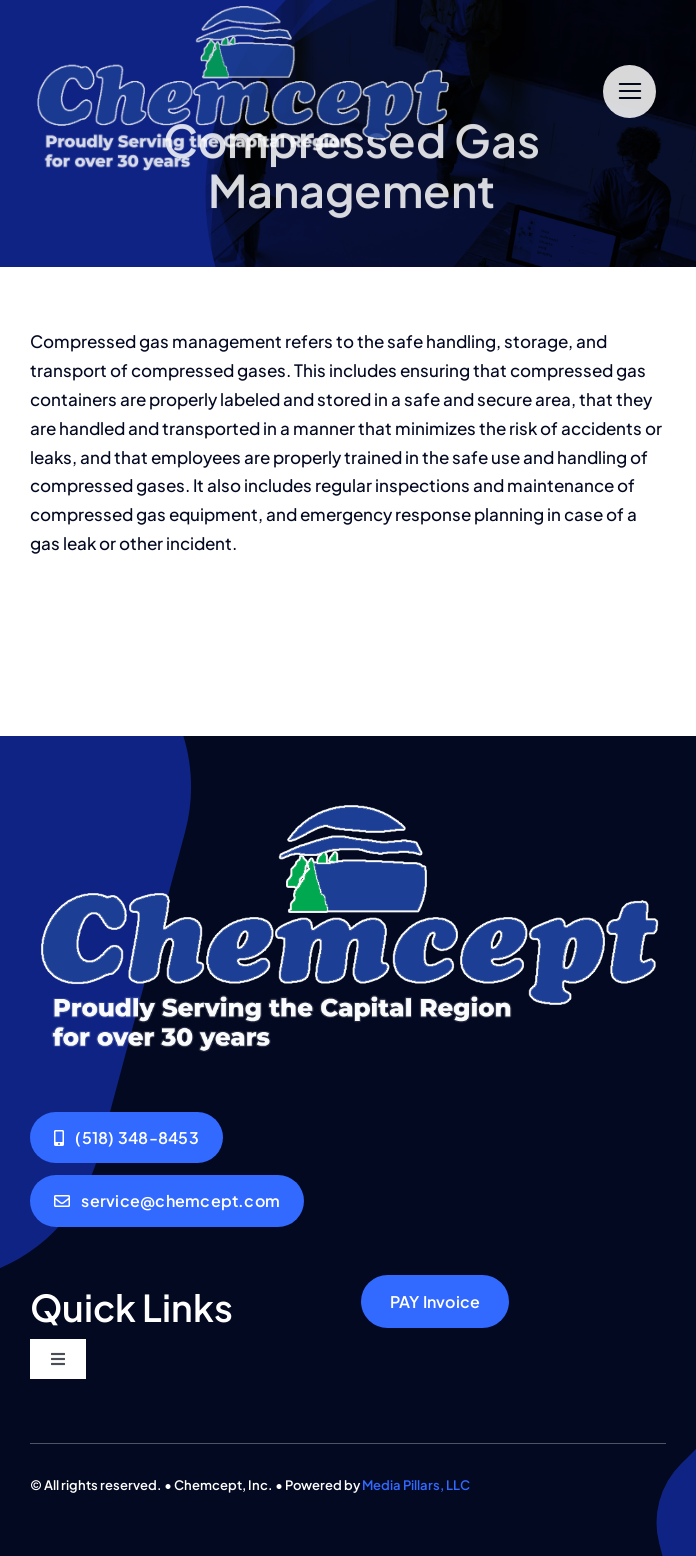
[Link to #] (629, 91)
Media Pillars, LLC (416, 1485)
